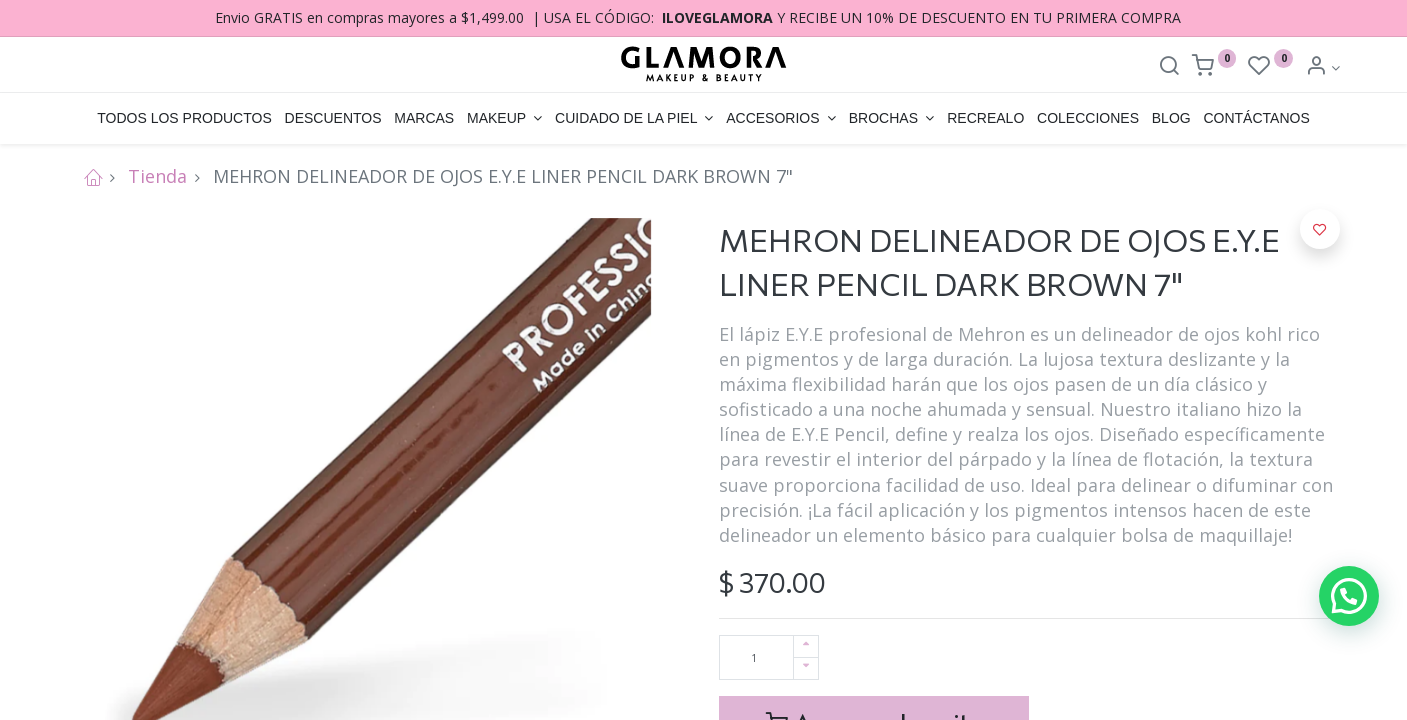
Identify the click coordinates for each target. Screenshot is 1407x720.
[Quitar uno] (806, 668)
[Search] (1169, 67)
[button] (1320, 229)
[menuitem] (184, 119)
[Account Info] (1322, 67)
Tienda (157, 176)
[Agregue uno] (806, 646)
